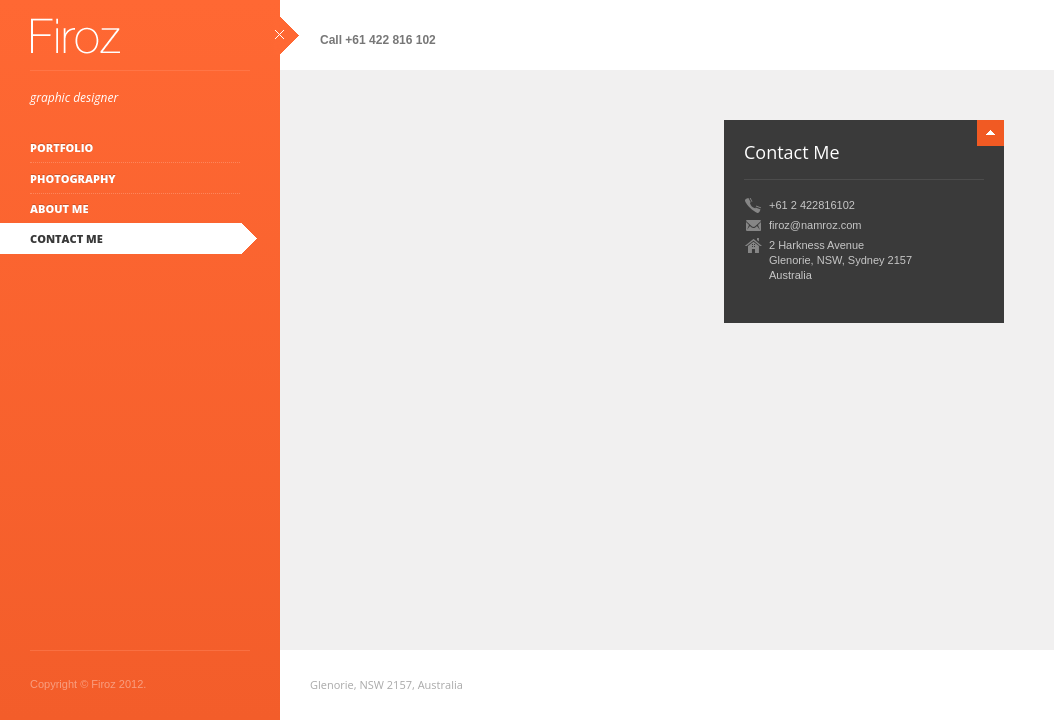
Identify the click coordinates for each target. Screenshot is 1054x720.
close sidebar (286, 35)
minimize (990, 133)
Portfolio (61, 147)
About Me (59, 208)
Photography (73, 178)
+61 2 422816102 (812, 205)
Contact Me (66, 238)
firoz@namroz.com (815, 225)
